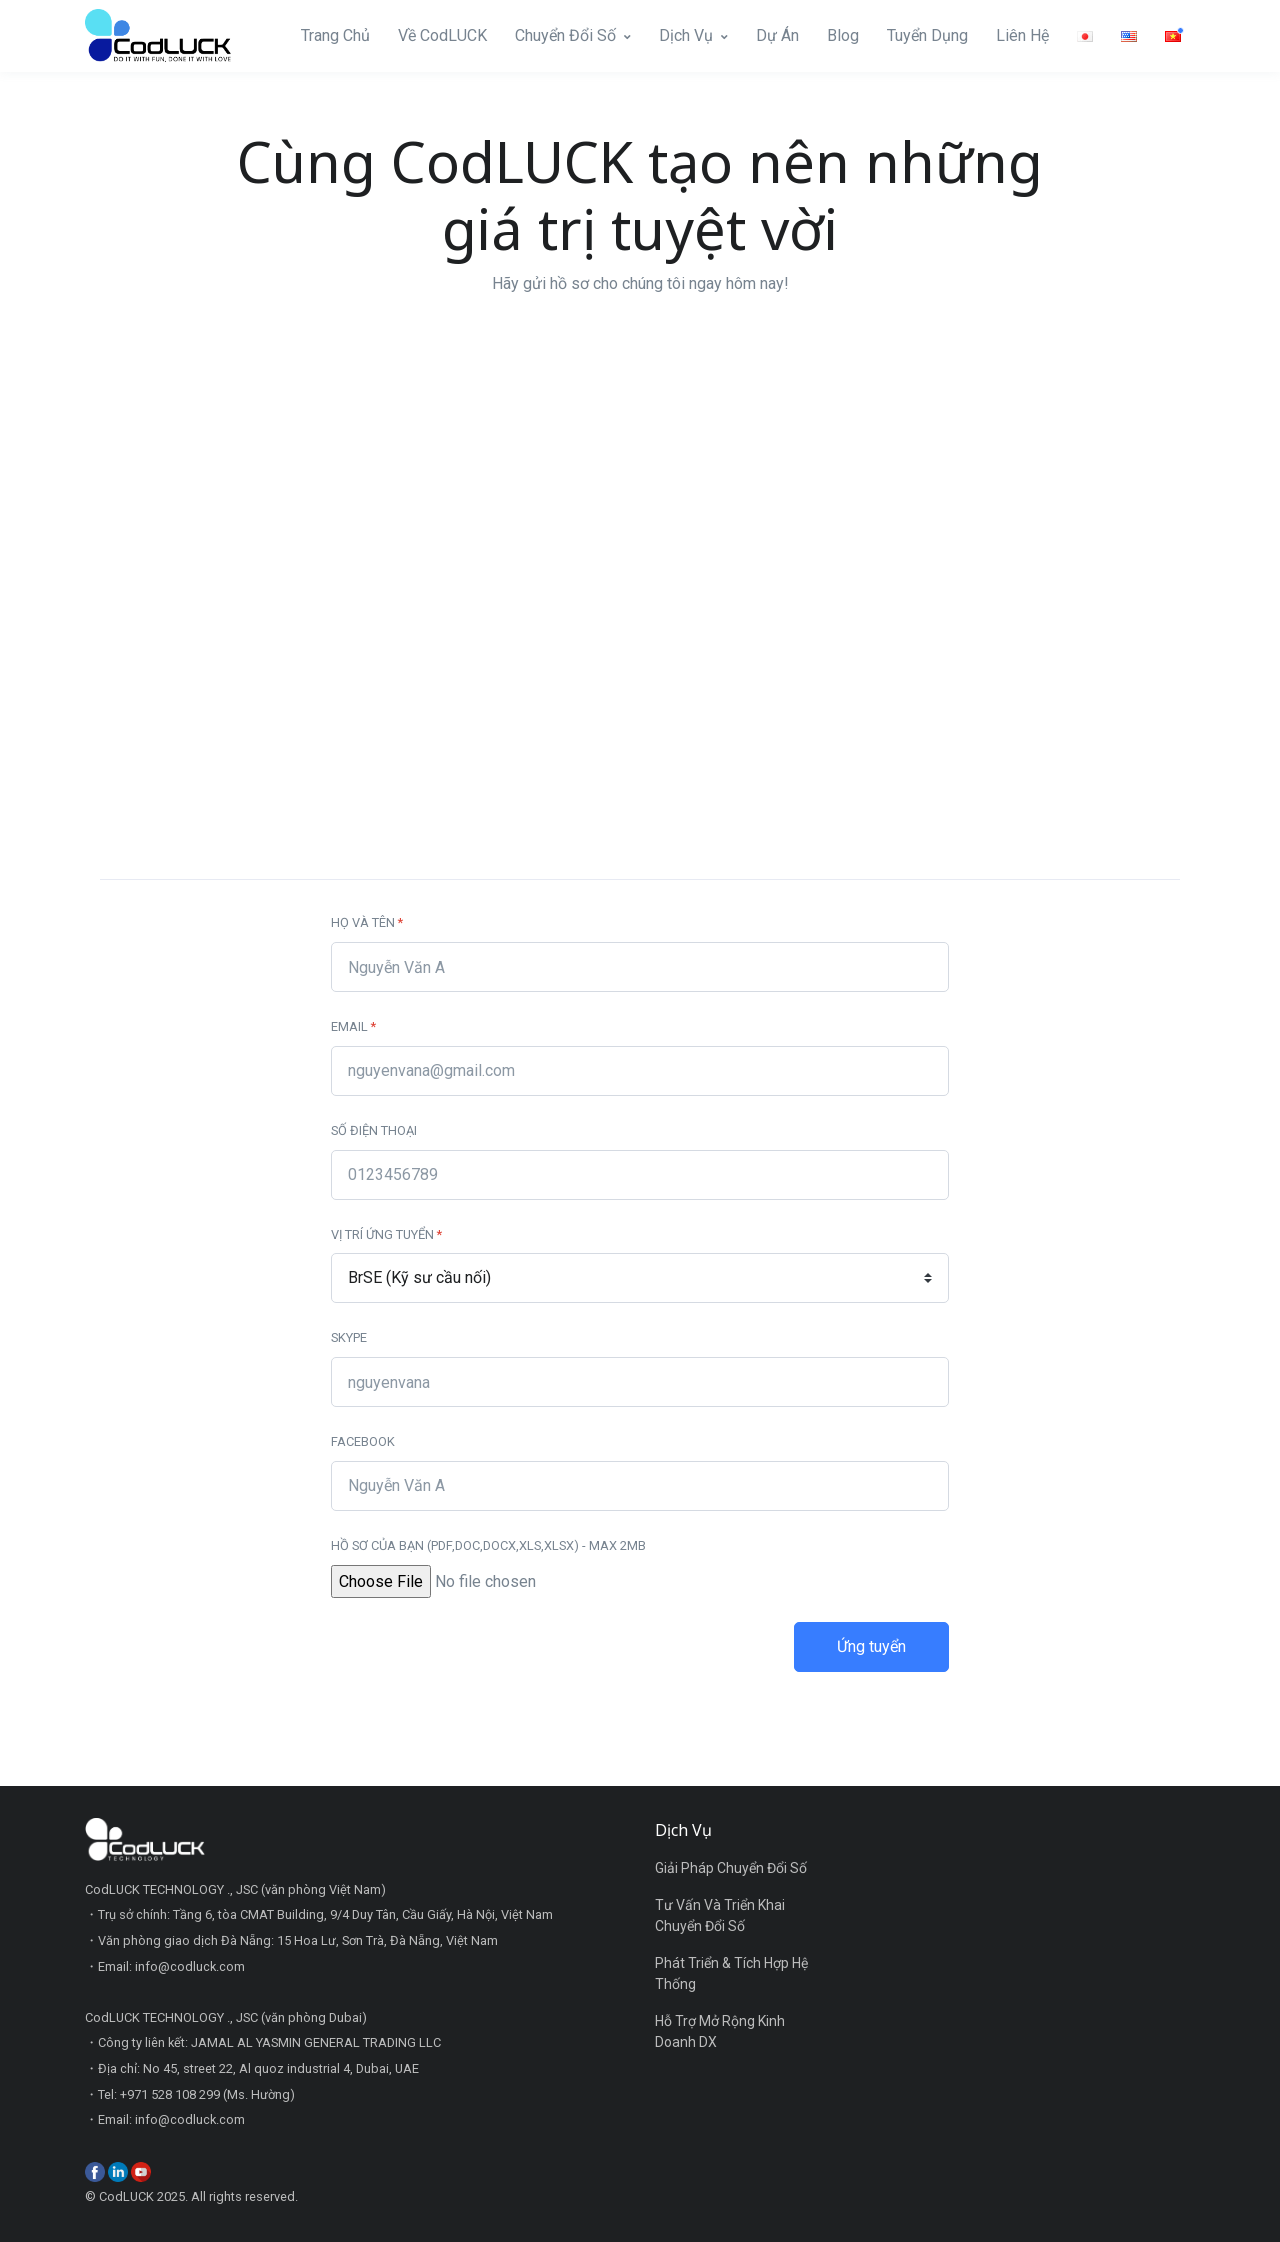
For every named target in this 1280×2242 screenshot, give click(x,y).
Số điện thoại (374, 1130)
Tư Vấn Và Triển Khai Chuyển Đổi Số (720, 1915)
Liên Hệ (1022, 35)
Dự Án (777, 35)
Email (353, 1026)
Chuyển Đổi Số (565, 35)
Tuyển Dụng (927, 35)
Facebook (363, 1441)
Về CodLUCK (442, 35)
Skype (349, 1337)
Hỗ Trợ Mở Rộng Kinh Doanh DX (720, 2031)
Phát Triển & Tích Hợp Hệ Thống (731, 1973)
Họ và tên (367, 922)
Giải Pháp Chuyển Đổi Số (731, 1868)
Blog (843, 35)
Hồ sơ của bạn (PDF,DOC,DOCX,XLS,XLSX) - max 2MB (488, 1545)
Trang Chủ (335, 35)
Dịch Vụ (686, 35)
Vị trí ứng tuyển (386, 1234)
